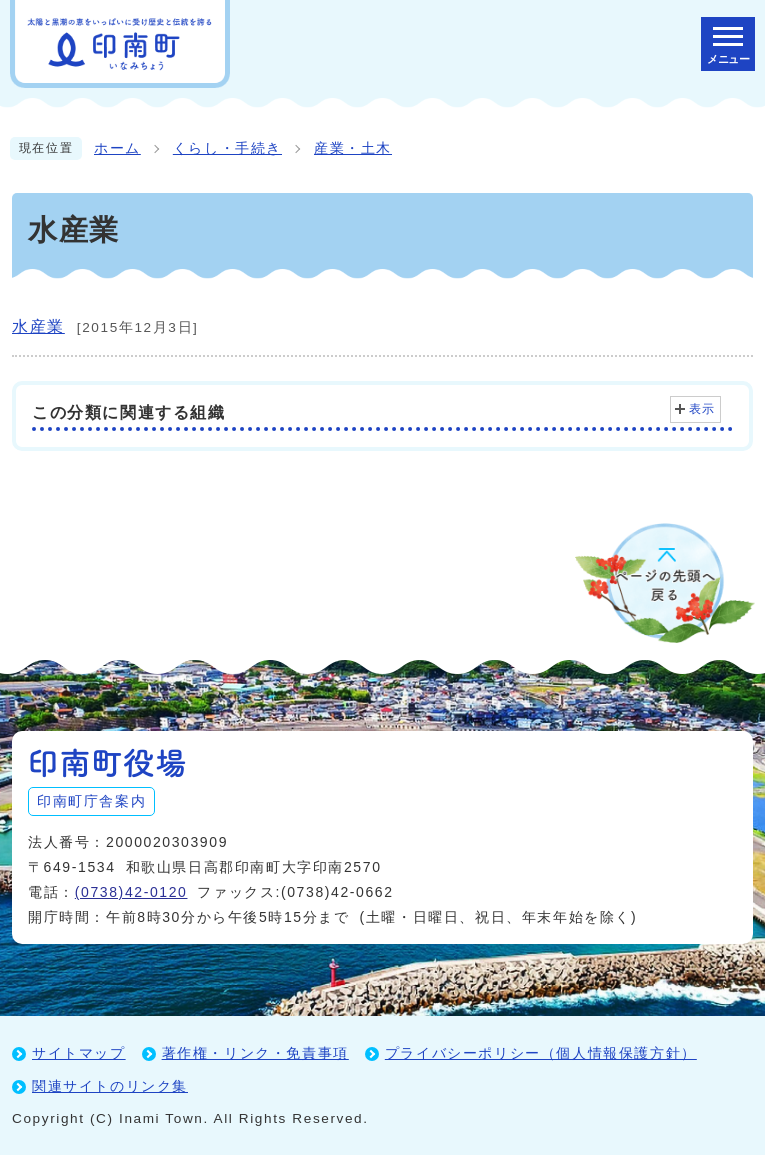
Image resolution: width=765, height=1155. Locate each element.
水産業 (38, 326)
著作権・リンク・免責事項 (255, 1053)
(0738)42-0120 (131, 892)
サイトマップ (79, 1053)
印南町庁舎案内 (91, 801)
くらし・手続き (227, 148)
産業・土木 (353, 148)
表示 (702, 409)
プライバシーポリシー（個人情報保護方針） (541, 1053)
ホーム (117, 148)
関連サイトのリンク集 (110, 1086)
